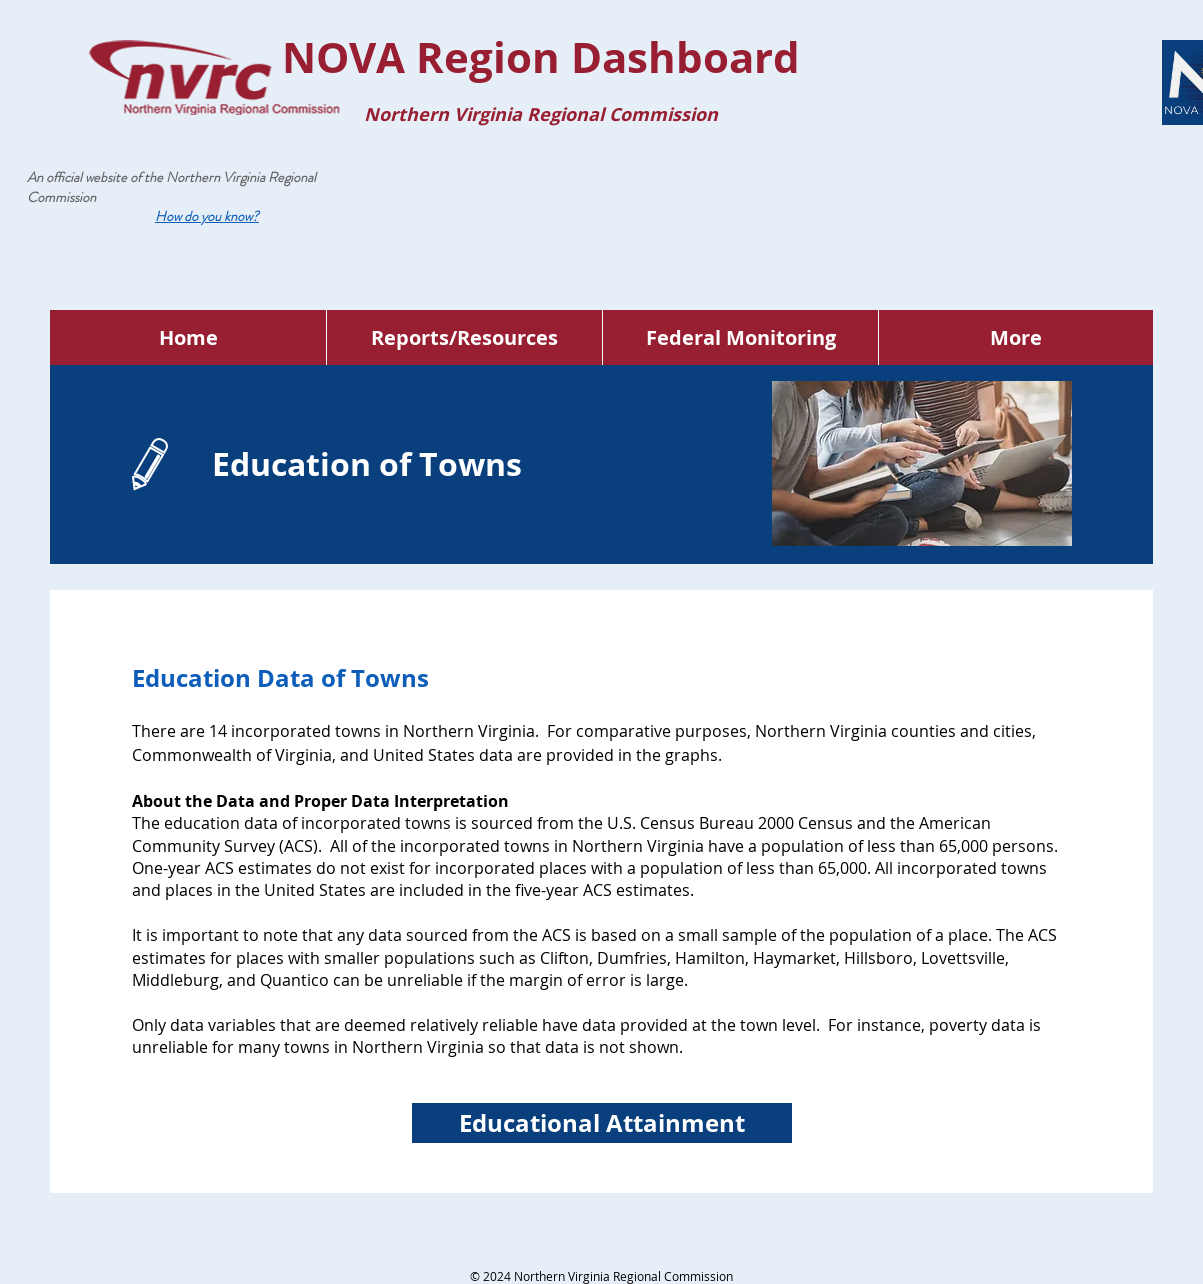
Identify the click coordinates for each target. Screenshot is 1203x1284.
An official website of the (96, 177)
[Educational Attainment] (602, 1123)
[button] (207, 216)
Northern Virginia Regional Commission (171, 187)
